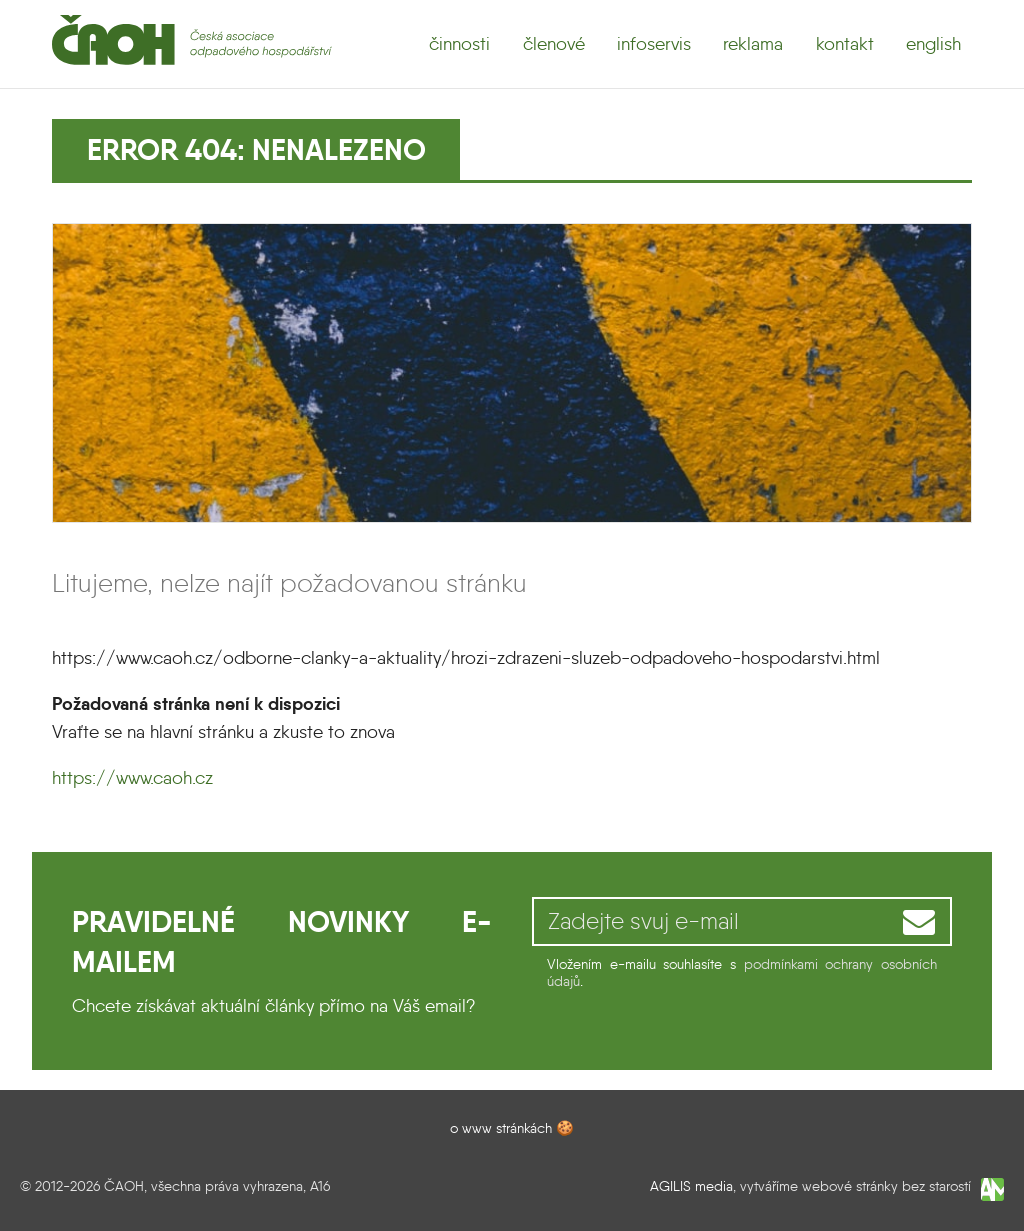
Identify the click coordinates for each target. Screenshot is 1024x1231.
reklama (753, 44)
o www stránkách (501, 1128)
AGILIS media (691, 1186)
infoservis (654, 44)
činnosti (459, 44)
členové (554, 44)
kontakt (845, 44)
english (933, 44)
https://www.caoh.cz (132, 778)
